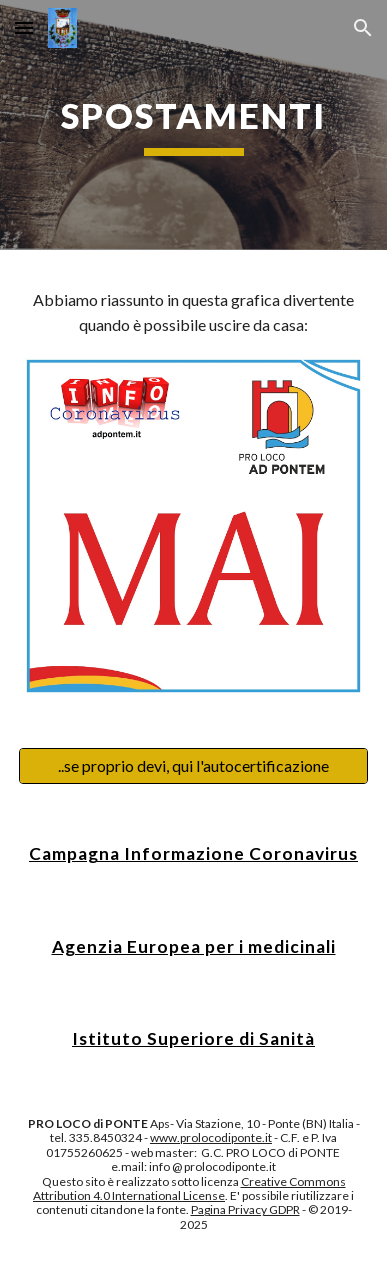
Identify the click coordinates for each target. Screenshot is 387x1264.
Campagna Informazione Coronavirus (193, 853)
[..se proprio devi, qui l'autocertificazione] (193, 766)
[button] (24, 27)
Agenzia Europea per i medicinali (194, 946)
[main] (193, 125)
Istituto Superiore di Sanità (193, 1038)
